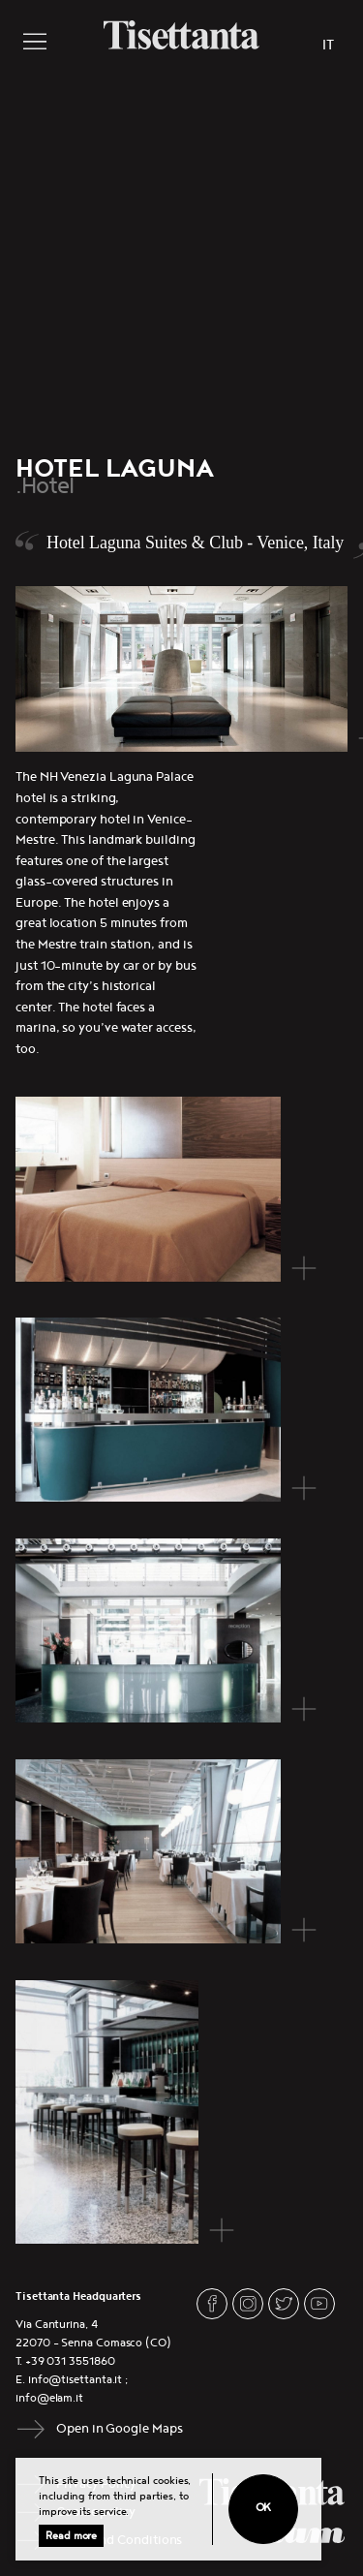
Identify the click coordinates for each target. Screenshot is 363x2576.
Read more (71, 2535)
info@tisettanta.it (75, 2380)
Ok (264, 2507)
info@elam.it (49, 2398)
